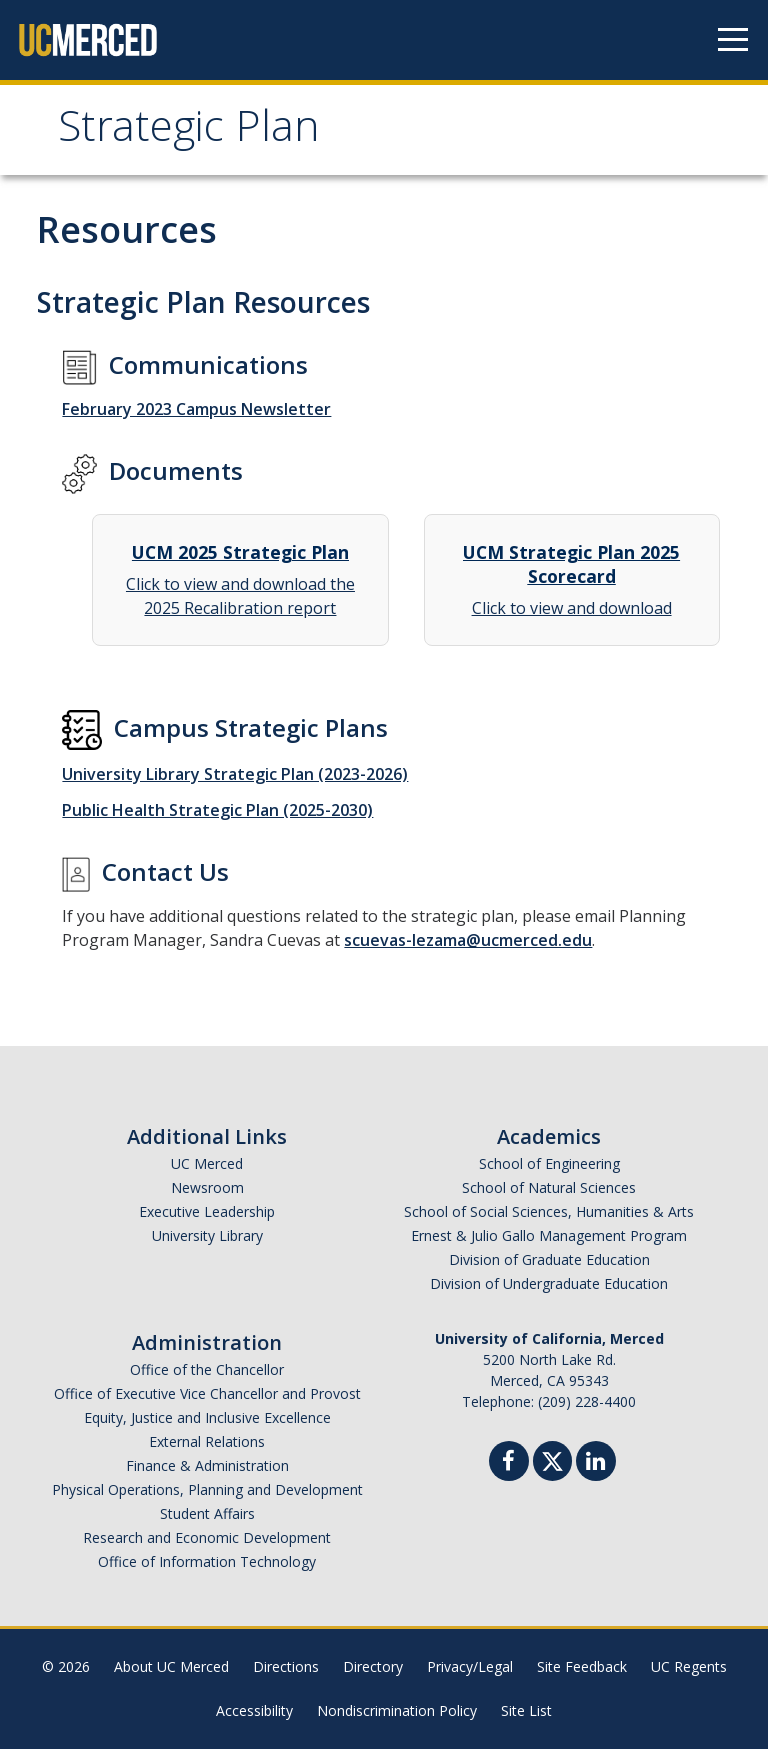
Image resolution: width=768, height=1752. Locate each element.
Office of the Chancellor (207, 1372)
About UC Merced (171, 1669)
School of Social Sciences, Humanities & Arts (549, 1214)
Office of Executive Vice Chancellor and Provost (207, 1396)
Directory (373, 1669)
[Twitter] (552, 1461)
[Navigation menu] (733, 40)
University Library (207, 1238)
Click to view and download (572, 581)
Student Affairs (207, 1516)
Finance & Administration (207, 1468)
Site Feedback (582, 1669)
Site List (526, 1713)
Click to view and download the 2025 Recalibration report (240, 581)
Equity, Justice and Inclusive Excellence (207, 1420)
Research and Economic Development (207, 1540)
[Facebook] (509, 1466)
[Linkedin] (596, 1466)
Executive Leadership (207, 1214)
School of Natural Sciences (549, 1190)
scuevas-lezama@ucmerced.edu (468, 943)
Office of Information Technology (207, 1564)
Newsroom (207, 1190)
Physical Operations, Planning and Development (207, 1492)
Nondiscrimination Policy (397, 1713)
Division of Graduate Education (549, 1262)
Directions (286, 1669)
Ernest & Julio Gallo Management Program (549, 1238)
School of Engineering (549, 1166)
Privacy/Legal (470, 1669)
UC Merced (207, 1166)
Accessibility (254, 1713)
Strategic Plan (197, 133)
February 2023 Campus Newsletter (196, 412)
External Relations (207, 1444)
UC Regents (689, 1669)
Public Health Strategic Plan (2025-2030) (217, 813)
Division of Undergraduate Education (549, 1286)
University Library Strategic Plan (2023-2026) (235, 777)
